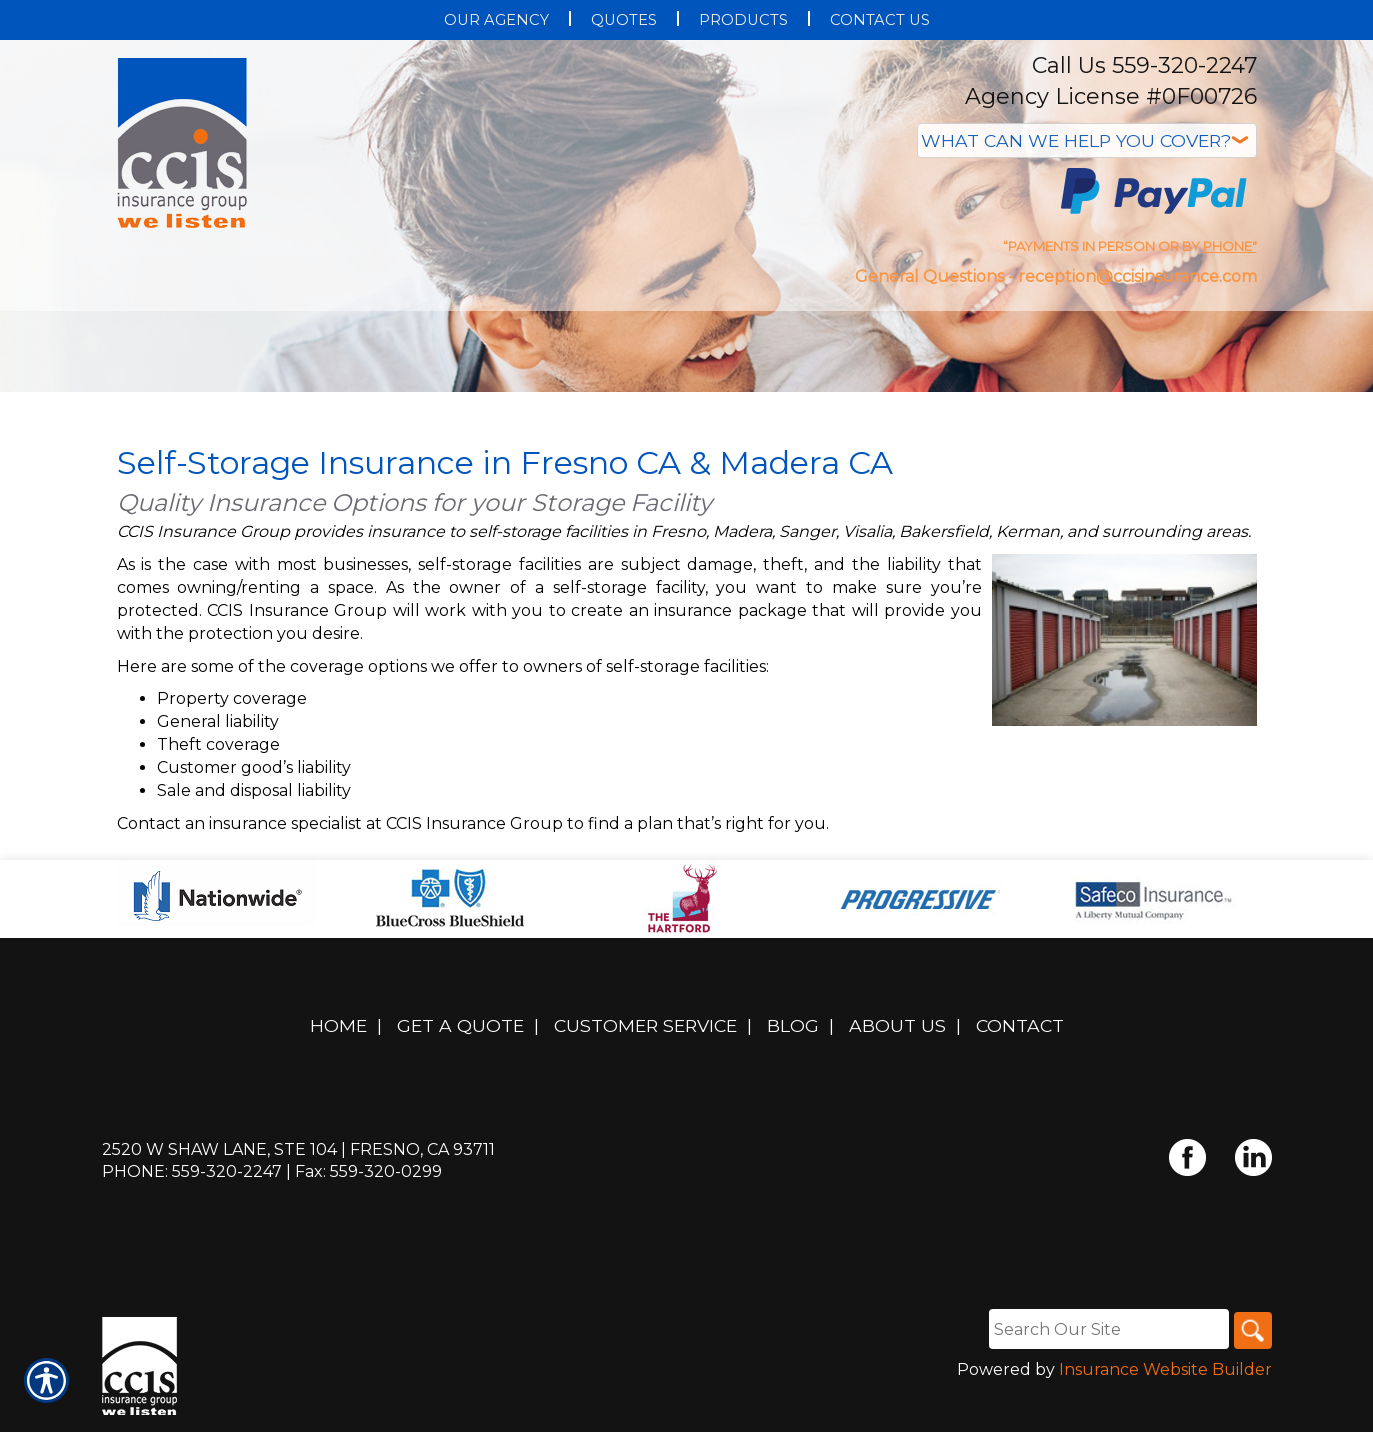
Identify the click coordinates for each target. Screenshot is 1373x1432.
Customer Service (645, 1034)
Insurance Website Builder (1165, 1378)
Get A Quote (460, 1034)
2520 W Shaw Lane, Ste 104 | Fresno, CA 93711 (298, 1157)
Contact (1020, 1034)
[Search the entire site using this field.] (1106, 1337)
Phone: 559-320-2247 (192, 1180)
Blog (793, 1034)
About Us (897, 1034)
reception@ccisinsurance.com (1137, 276)
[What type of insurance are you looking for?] (1087, 140)
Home (338, 1034)
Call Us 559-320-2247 (1144, 65)
